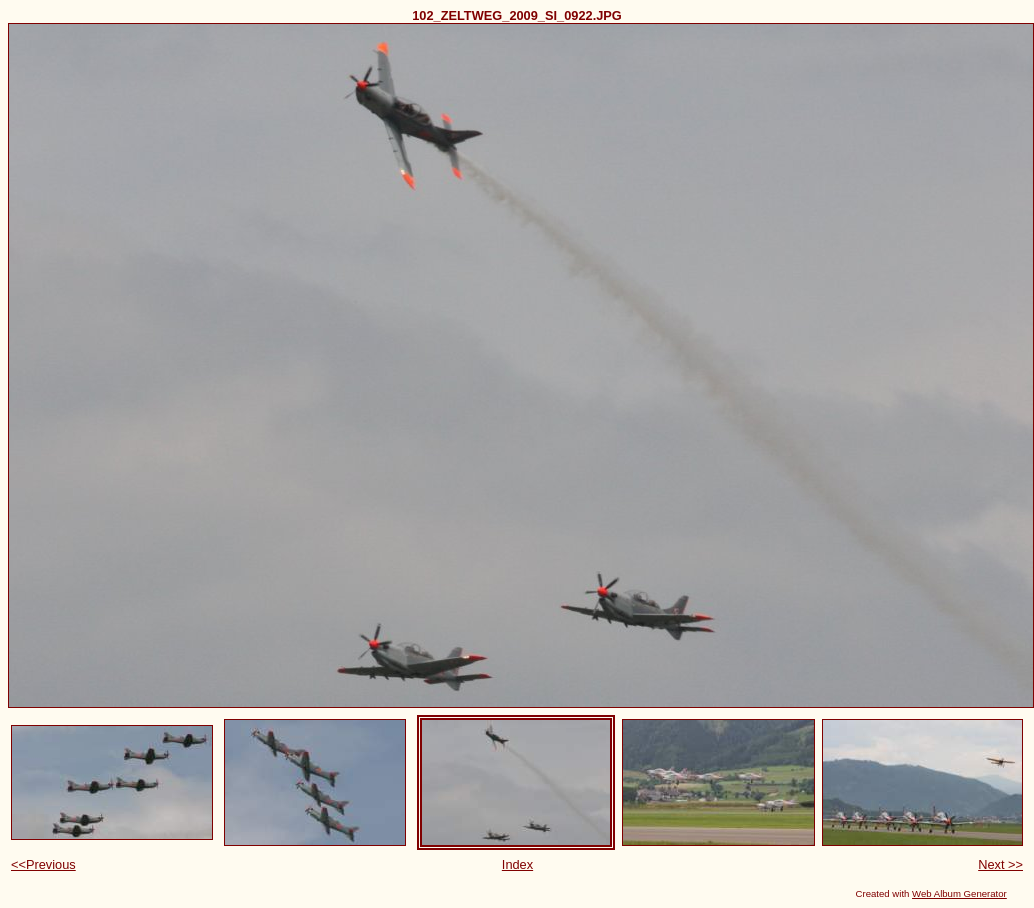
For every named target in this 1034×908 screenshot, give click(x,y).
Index (517, 864)
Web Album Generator (959, 893)
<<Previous (43, 864)
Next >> (1000, 864)
